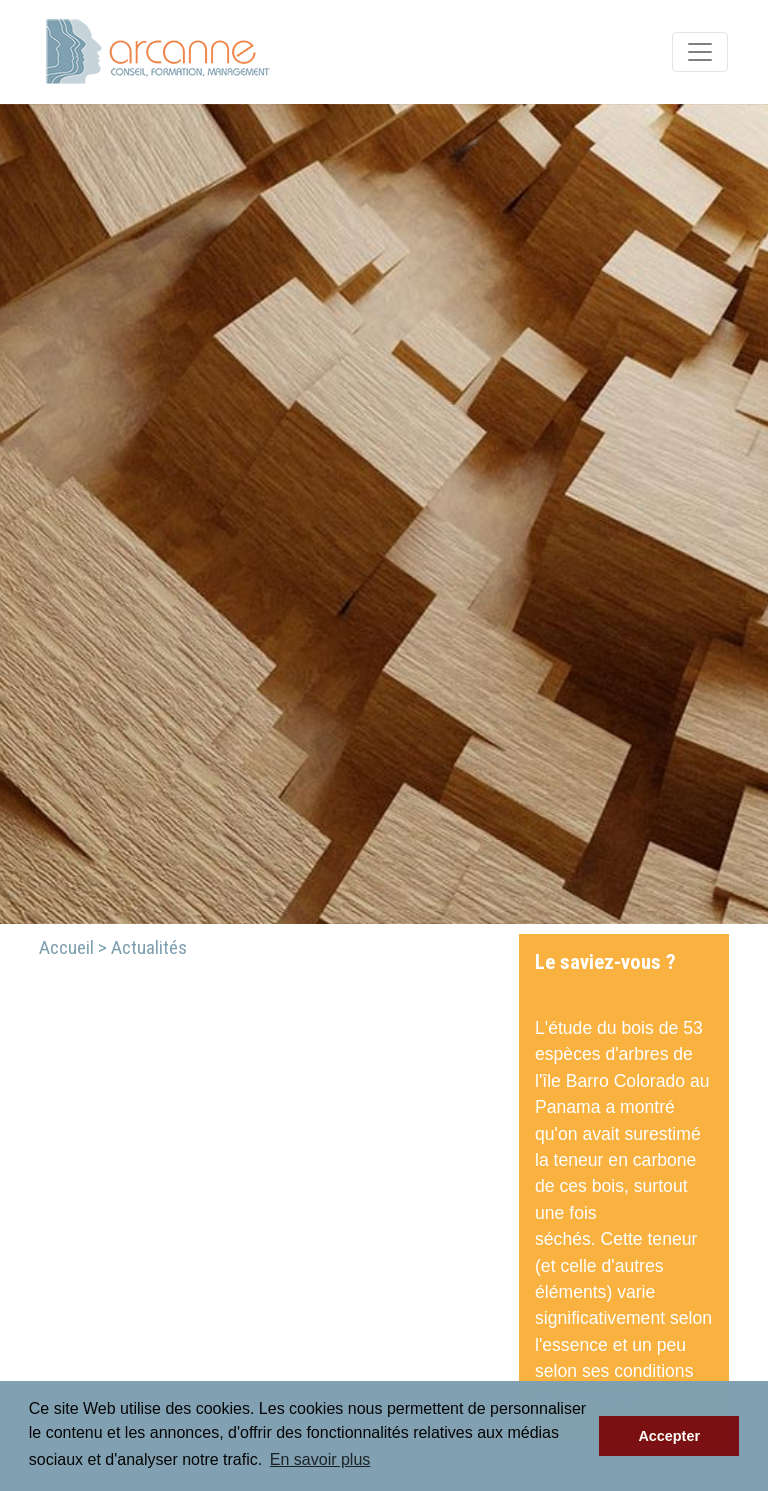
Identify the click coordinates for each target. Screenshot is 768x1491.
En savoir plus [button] (320, 1459)
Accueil (66, 947)
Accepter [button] (669, 1436)
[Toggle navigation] (700, 52)
